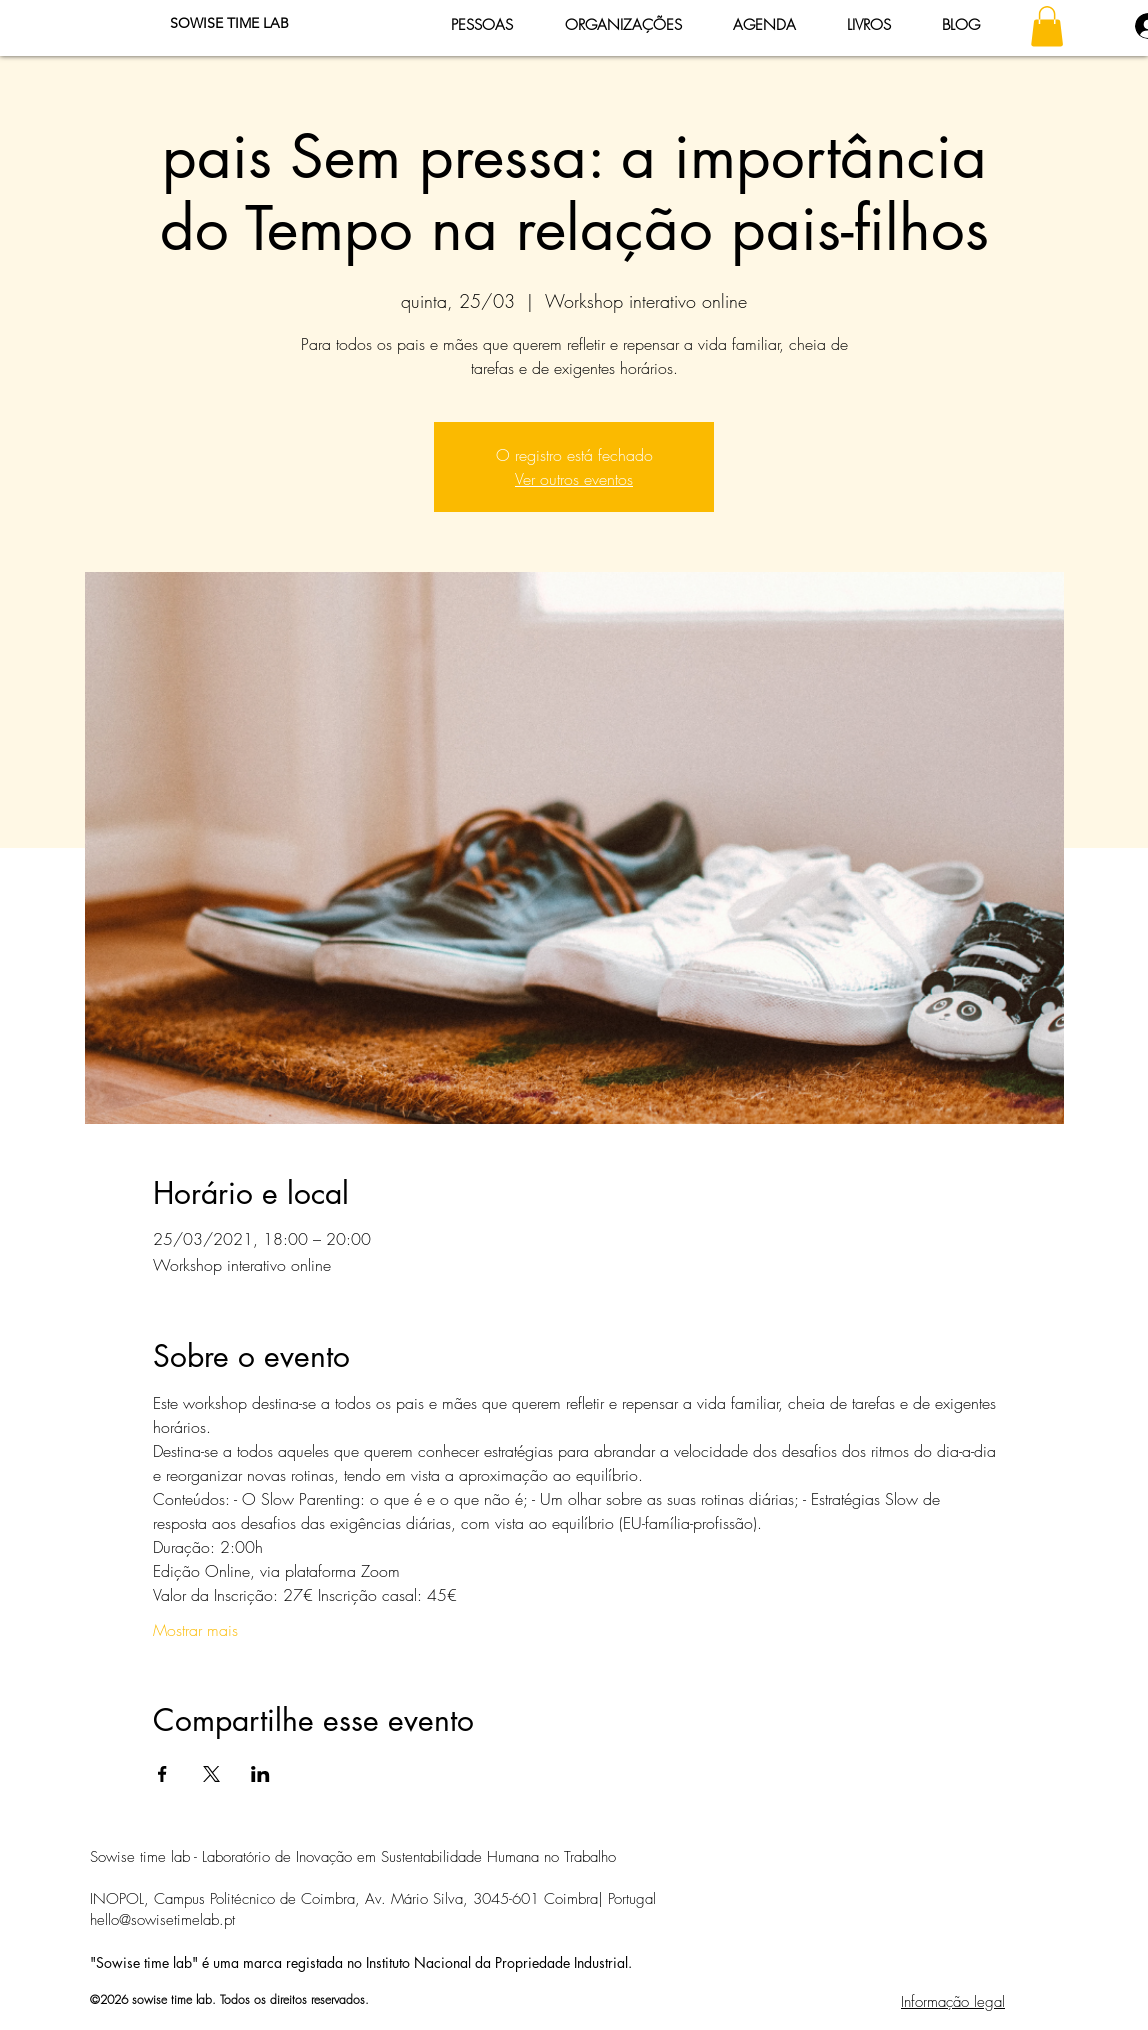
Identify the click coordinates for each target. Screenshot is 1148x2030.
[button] (1047, 26)
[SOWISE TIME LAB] (229, 24)
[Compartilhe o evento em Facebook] (162, 1774)
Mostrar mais (195, 1630)
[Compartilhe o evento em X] (211, 1774)
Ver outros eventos (574, 479)
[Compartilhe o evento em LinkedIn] (260, 1774)
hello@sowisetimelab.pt (162, 1920)
